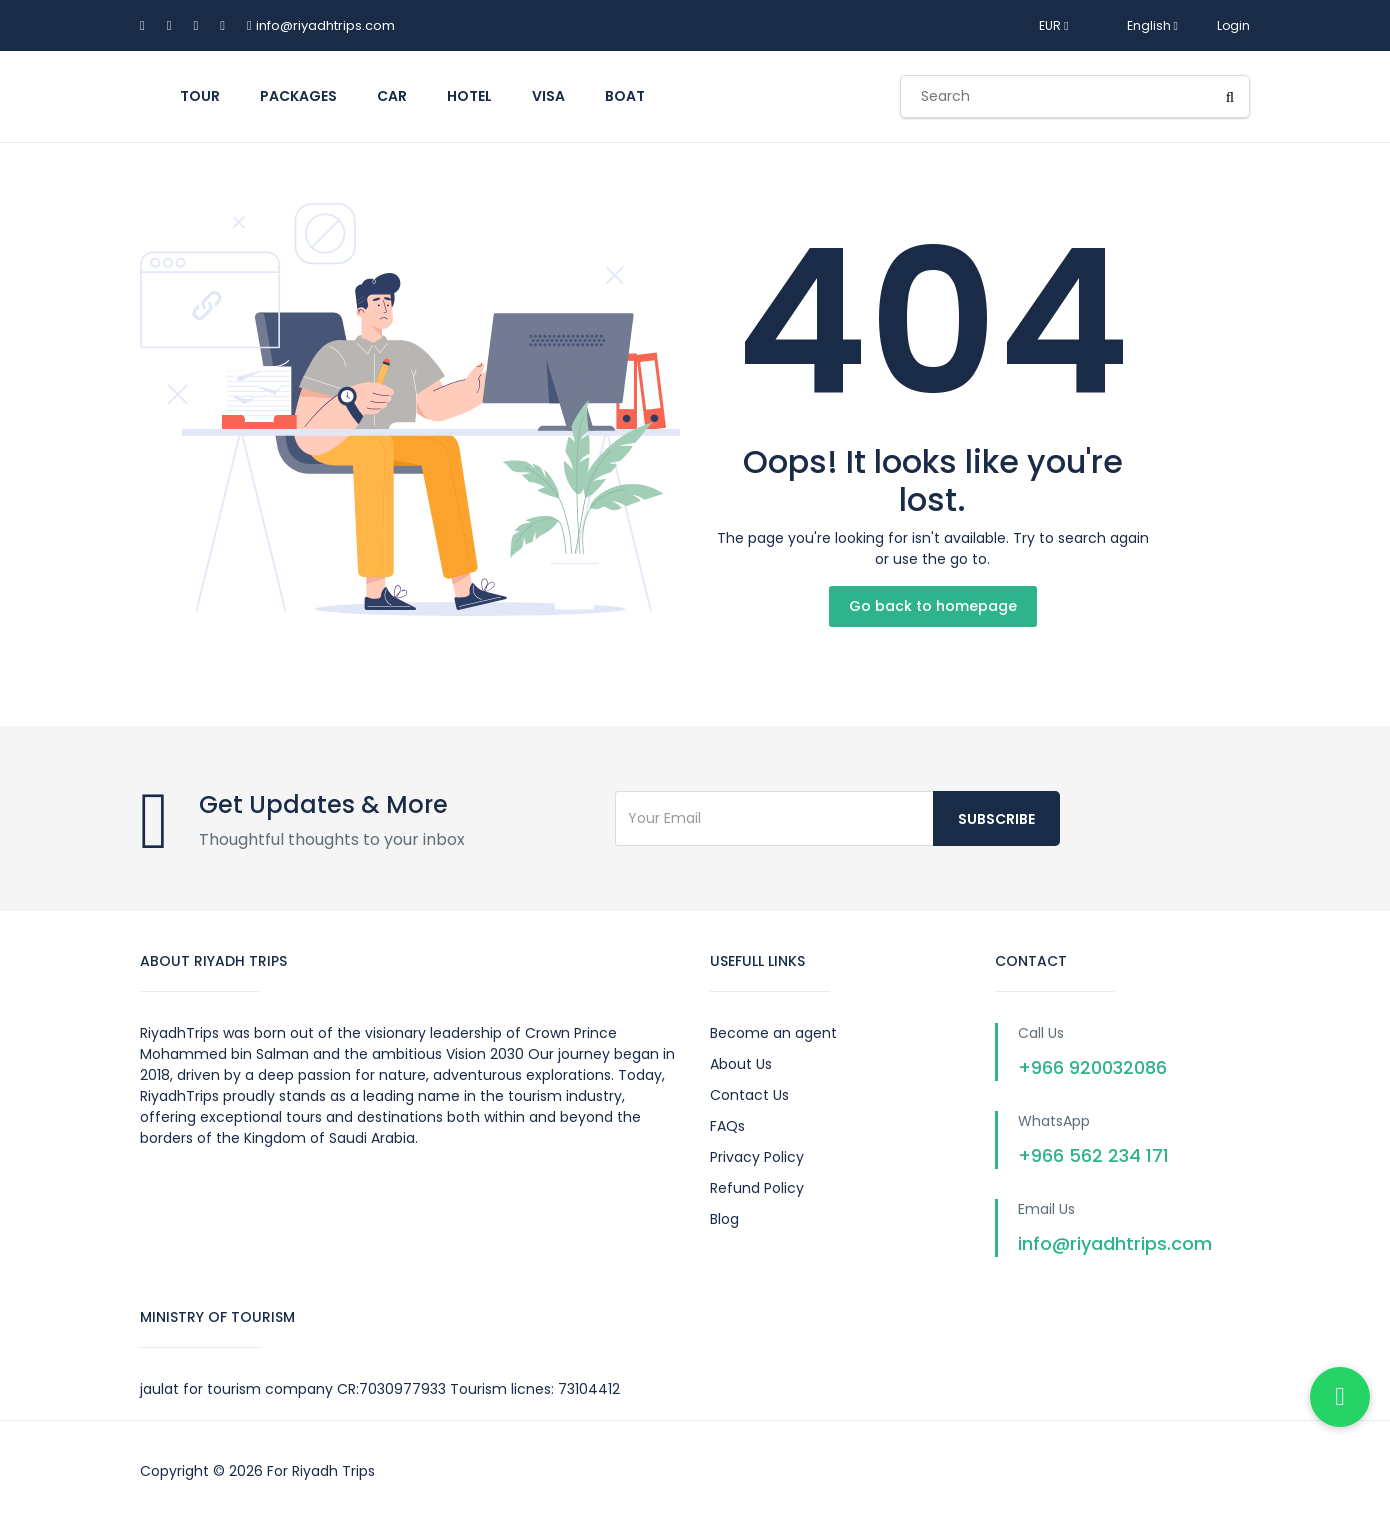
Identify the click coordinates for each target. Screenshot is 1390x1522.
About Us (741, 1064)
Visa (548, 96)
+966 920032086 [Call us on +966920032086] (1092, 1067)
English (1143, 25)
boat (625, 96)
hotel (469, 96)
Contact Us (749, 1095)
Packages (298, 96)
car (392, 96)
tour (200, 96)
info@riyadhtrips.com (325, 25)
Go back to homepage (933, 606)
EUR (1053, 25)
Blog (724, 1219)
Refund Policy (757, 1188)
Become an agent (773, 1033)
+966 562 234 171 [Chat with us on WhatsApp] (1093, 1155)
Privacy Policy (757, 1157)
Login (1233, 25)
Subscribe (996, 819)
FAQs (727, 1126)
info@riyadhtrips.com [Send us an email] (1115, 1243)
